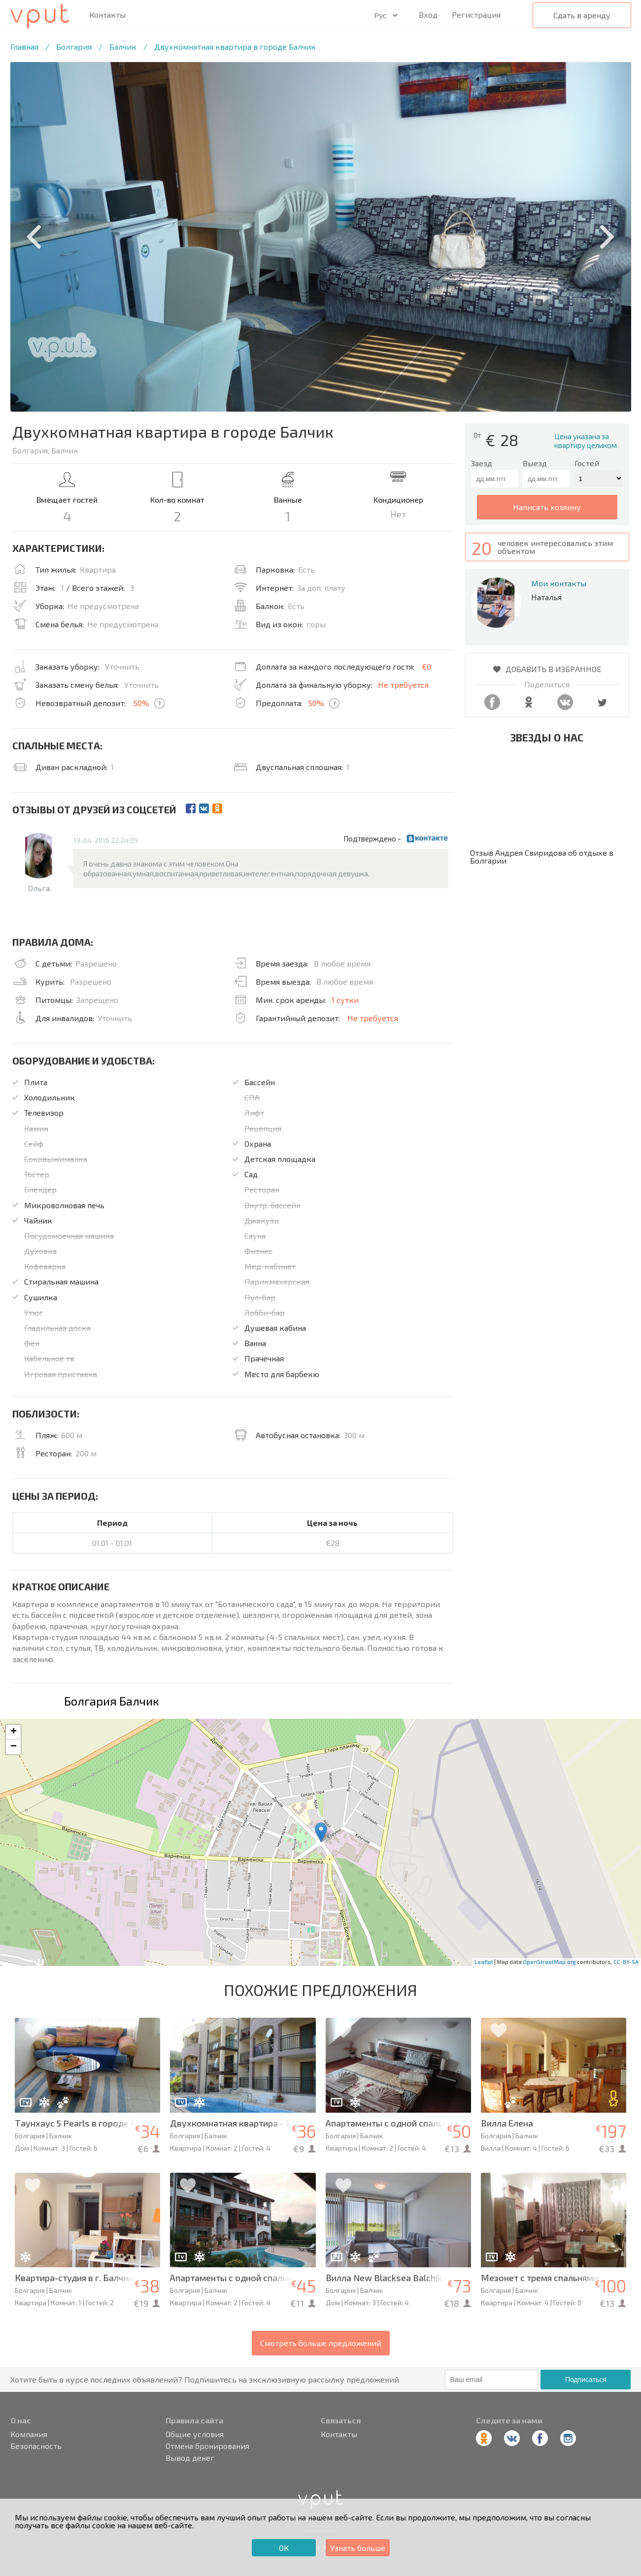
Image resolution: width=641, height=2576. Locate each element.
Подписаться (586, 2379)
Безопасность (36, 2446)
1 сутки (345, 999)
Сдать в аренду (581, 15)
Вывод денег (190, 2458)
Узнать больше (357, 2547)
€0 (426, 666)
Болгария (74, 46)
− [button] (13, 1746)
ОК (284, 2547)
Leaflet (483, 1962)
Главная (24, 46)
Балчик (122, 46)
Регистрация (476, 14)
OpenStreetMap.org (549, 1962)
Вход (428, 14)
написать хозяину (547, 507)
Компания (28, 2434)
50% (141, 703)
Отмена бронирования (207, 2446)
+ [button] (13, 1732)
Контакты (107, 15)
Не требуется (403, 684)
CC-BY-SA (626, 1962)
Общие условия (195, 2434)
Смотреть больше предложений (320, 2343)
